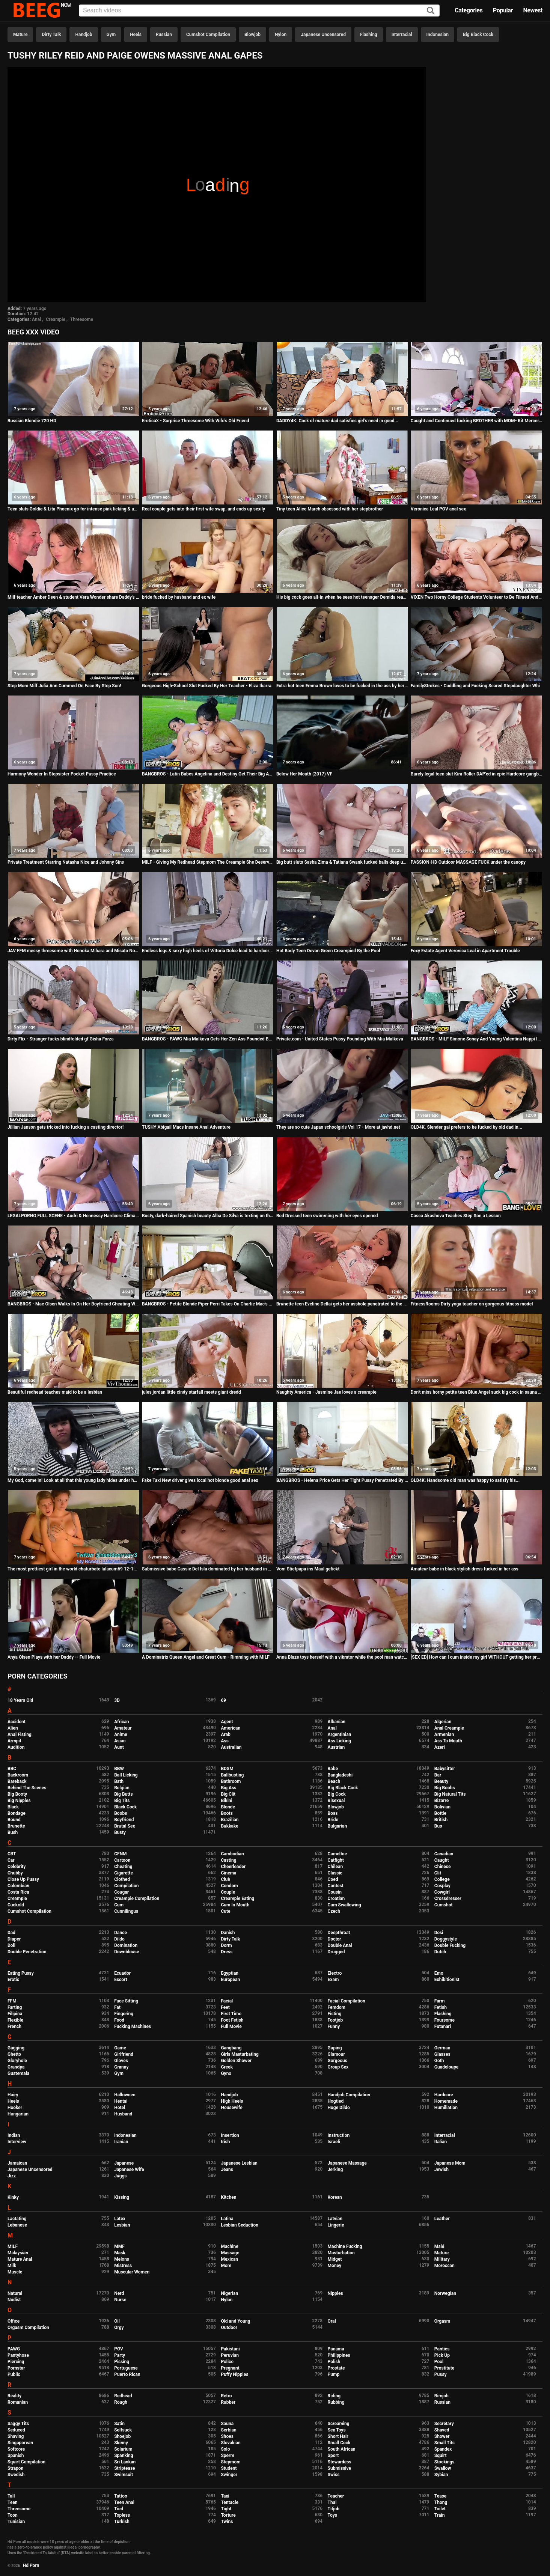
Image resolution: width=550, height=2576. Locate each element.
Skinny (121, 2442)
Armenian (444, 1734)
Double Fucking (450, 1945)
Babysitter (444, 1768)
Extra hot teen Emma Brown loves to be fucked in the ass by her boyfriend (342, 685)
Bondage (17, 1813)
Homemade (446, 2101)
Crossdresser (447, 1898)
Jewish (441, 2169)
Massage (230, 2252)
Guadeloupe (446, 2067)
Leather (442, 2218)
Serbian (228, 2430)
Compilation (126, 1885)
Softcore (16, 2449)
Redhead (123, 2395)
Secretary (444, 2423)
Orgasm (442, 2321)
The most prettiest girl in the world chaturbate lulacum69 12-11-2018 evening (73, 1569)
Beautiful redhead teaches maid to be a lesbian (55, 1392)
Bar (437, 1775)
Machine (229, 2246)
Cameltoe (337, 1853)
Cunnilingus (126, 1911)
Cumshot (443, 1905)
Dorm (226, 1945)
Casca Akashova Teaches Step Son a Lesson (456, 1215)
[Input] (259, 11)
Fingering (123, 2013)
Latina (227, 2218)
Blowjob (252, 34)
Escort (120, 1979)
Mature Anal (20, 2259)
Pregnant (230, 2368)
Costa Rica (18, 1892)
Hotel (119, 2107)
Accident (17, 1721)
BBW (119, 1768)
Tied (118, 2508)
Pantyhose (18, 2355)
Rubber (228, 2402)
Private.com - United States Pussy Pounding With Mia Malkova (339, 1039)
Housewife (231, 2107)
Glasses (442, 2054)
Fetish (440, 2007)
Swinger (229, 2474)
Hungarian (18, 2114)
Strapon (15, 2468)
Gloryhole (17, 2060)
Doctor (334, 1939)
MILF (13, 2246)
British (441, 1819)
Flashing (368, 34)
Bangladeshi (340, 1775)
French (14, 2026)
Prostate (336, 2368)
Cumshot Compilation (208, 34)
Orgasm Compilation (28, 2327)
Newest (532, 10)
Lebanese (17, 2225)
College (442, 1879)
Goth (439, 2060)
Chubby (15, 1873)
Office (14, 2321)
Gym (111, 34)
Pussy (440, 2374)
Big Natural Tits (450, 1794)
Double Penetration (27, 1951)
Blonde (228, 1807)
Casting (228, 1860)
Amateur (122, 1728)
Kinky (13, 2197)
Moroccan (444, 2265)
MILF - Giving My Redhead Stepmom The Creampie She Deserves (208, 862)
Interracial (402, 34)
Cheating (123, 1866)
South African (342, 2449)
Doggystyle (445, 1939)
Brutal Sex (124, 1826)
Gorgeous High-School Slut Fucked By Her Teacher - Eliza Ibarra (206, 685)
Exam (333, 1979)
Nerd (119, 2293)
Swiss (334, 2474)
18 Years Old (20, 1700)
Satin (119, 2423)
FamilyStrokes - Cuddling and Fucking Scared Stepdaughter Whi (475, 685)
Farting (15, 2007)
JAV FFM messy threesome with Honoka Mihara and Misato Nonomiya (73, 950)
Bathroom (231, 1781)
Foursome (444, 2020)
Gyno (226, 2073)
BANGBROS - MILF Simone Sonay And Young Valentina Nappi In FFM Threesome (476, 1039)
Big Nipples (19, 1800)
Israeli (334, 2141)
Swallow (442, 2468)
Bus (438, 1826)
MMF (119, 2246)
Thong (441, 2502)
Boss (333, 1813)
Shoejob (122, 2436)
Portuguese (126, 2368)
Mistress (123, 2265)
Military (442, 2259)
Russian (164, 34)
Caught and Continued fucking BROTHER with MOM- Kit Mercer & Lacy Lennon (476, 420)
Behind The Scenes (27, 1787)
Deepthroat (339, 1932)
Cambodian (232, 1853)
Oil (117, 2321)
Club (225, 1879)
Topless (122, 2515)
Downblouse (126, 1951)
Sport (333, 2455)
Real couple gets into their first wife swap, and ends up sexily (203, 509)
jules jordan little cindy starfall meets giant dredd (191, 1392)
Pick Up (442, 2355)
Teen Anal (124, 2502)
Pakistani (230, 2349)
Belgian (122, 1787)
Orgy (119, 2327)
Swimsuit (123, 2474)
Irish (225, 2141)
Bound (14, 1819)
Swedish (16, 2474)
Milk (12, 2265)
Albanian (336, 1721)
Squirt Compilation (26, 2462)
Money (334, 2265)
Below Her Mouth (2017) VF (304, 774)
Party (119, 2355)
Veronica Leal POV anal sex (438, 509)
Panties (442, 2349)
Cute (225, 1911)
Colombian (18, 1885)
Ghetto (14, 2054)
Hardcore (443, 2094)
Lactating (17, 2218)
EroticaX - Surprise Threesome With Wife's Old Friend (195, 420)
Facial (227, 2001)
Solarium (123, 2449)
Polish (334, 2361)
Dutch (440, 1951)
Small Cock (339, 2442)
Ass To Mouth (448, 1740)
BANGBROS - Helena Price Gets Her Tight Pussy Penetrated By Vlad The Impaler (342, 1480)
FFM (12, 2001)
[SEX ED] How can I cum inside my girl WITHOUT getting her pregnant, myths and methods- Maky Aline (476, 1657)
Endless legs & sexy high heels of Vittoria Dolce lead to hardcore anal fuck (208, 950)
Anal (36, 319)
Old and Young (235, 2321)
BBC (12, 1768)
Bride (333, 1819)
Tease (440, 2496)
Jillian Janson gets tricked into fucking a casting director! (66, 1127)
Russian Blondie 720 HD (32, 420)
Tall (11, 2496)
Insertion (230, 2135)
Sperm (227, 2455)
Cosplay (442, 1885)
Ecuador (122, 1973)
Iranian (121, 2141)
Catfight (336, 1860)
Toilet (440, 2508)
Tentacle (229, 2502)
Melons (121, 2259)
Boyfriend (124, 1819)
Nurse (120, 2299)
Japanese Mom (450, 2163)
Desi (438, 1932)
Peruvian (230, 2355)
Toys (332, 2515)
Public (14, 2374)
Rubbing (336, 2402)
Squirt (440, 2455)
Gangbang (231, 2048)
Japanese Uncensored (323, 34)
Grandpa (16, 2067)
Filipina (15, 2013)
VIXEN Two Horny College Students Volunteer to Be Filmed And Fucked (476, 597)
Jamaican (17, 2163)
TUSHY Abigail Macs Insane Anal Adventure (186, 1127)
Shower (442, 2436)
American (230, 1728)
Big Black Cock (478, 34)
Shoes (227, 2436)
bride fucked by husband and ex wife (178, 597)
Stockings (444, 2462)
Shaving (16, 2436)
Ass (224, 1740)
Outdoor (229, 2327)
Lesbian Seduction (239, 2225)
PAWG (14, 2349)
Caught (441, 1860)
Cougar (121, 1892)
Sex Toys (337, 2430)
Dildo (119, 1939)
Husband (123, 2114)
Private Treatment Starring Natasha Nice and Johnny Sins (66, 862)
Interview (17, 2141)
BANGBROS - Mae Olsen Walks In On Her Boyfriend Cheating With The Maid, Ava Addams (73, 1304)
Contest (336, 1885)
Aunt (119, 1747)
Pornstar (16, 2368)
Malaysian (18, 2252)
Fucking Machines (132, 2026)
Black (13, 1807)
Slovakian (230, 2442)
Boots (226, 1813)
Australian (231, 1747)
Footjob (335, 2020)
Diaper (14, 1939)
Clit (437, 1873)
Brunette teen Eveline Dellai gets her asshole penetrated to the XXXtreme (342, 1304)
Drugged (336, 1951)
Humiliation (446, 2107)
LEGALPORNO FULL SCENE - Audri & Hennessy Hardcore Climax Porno (73, 1215)
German (442, 2048)
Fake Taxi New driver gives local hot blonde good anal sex (200, 1480)
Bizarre (441, 1800)
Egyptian (229, 1973)
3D (117, 1700)
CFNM (120, 1853)
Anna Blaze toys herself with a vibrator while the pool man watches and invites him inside (342, 1657)
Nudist (14, 2299)
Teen (13, 2502)
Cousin (335, 1892)
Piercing (16, 2361)
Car (11, 1860)
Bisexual (336, 1800)
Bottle (440, 1813)
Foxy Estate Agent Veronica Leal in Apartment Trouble (465, 950)
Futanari (442, 2026)
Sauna (227, 2423)
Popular (503, 10)
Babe (333, 1768)
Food (119, 2020)
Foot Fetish (232, 2020)
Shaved (441, 2430)
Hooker (15, 2107)
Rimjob (441, 2395)
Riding (334, 2395)
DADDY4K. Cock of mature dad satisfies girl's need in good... (337, 420)
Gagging (16, 2048)
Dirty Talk (51, 34)
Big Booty (17, 1794)
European (230, 1979)
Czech (334, 1911)
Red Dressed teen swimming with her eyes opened (327, 1215)
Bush (13, 1832)
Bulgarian (337, 1826)
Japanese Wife (129, 2169)
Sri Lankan (125, 2462)
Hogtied (336, 2101)
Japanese (124, 2163)
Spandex (443, 2449)
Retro (226, 2395)
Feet (225, 2007)
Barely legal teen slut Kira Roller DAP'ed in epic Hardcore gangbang (476, 774)
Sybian (441, 2474)
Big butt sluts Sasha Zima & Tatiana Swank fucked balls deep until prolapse (342, 862)
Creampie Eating (237, 1898)
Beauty (441, 1781)
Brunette (16, 1826)
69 (223, 1700)
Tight (226, 2508)
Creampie (55, 319)
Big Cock (337, 1794)
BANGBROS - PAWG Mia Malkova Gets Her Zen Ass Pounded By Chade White (208, 1039)
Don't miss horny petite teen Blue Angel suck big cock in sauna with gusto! (476, 1392)
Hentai (120, 2101)
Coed (333, 1879)
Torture (228, 2515)
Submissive (339, 2468)
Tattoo (120, 2496)
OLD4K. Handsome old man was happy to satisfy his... (465, 1480)
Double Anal (340, 1945)
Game (120, 2048)
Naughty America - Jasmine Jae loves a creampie (326, 1392)
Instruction (339, 2135)
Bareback (17, 1781)
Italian (440, 2141)
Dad (11, 1932)
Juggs (120, 2176)
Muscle (15, 2272)
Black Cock (125, 1807)
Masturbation (341, 2252)
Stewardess (339, 2462)
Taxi (225, 2496)
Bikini (226, 1800)
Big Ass (228, 1787)
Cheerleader (233, 1866)
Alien (13, 1728)
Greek (227, 2067)
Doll (11, 1945)
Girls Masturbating (239, 2054)
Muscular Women (131, 2272)
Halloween (125, 2094)
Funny (334, 2026)
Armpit (14, 1740)
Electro (335, 1973)
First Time (231, 2013)
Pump (334, 2374)
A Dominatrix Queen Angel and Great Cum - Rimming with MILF (206, 1657)
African (121, 1721)
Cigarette (123, 1873)
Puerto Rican (127, 2374)
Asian (120, 1740)
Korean (335, 2197)
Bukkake (229, 1826)
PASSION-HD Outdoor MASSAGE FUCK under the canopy (468, 862)
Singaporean (20, 2442)
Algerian (442, 1721)
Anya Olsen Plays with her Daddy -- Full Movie (54, 1657)
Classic (335, 1873)
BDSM (227, 1768)
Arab (225, 1734)
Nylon (280, 34)
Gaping (335, 2048)
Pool (438, 2361)
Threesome (81, 319)
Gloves (121, 2060)
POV (118, 2349)
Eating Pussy (21, 1973)
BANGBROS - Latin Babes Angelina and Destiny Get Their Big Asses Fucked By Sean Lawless (208, 774)
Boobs (120, 1813)
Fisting (335, 2013)
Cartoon (122, 1860)
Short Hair (338, 2436)
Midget (335, 2259)
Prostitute (444, 2368)
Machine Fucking (345, 2246)
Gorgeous (337, 2060)
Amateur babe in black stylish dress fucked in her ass (464, 1569)
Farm (439, 2001)
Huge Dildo (339, 2107)
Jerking (335, 2169)
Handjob (83, 34)
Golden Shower (236, 2060)
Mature (20, 34)
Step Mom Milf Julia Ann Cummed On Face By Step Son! (64, 685)
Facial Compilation (346, 2001)
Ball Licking (126, 1775)
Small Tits (444, 2442)
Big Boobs (444, 1787)
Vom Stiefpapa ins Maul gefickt (308, 1569)
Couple (228, 1892)
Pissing (121, 2361)
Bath (119, 1781)
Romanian (18, 2402)
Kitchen (228, 2197)
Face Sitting (126, 2001)
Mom (226, 2265)
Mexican (229, 2259)
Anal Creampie (449, 1728)
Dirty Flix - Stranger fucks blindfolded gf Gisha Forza (61, 1039)
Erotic (13, 1979)
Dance (120, 1932)
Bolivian (442, 1807)
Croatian (336, 1898)
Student (229, 2468)
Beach (334, 1781)
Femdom (336, 2007)
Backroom (18, 1775)
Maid (439, 2246)
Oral (332, 2321)
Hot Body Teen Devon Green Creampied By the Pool (328, 950)
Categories (468, 10)
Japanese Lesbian (239, 2163)
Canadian (444, 1853)
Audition (16, 1747)
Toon (13, 2515)
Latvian (335, 2218)
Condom (229, 1885)
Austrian (336, 1747)
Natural (15, 2293)
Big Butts (123, 1794)
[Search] (430, 11)
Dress (226, 1951)
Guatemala (18, 2073)
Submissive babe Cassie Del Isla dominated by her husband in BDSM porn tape (208, 1569)
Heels (136, 34)
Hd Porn (31, 2565)
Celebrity (17, 1866)
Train (439, 2515)
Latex (119, 2218)
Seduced (16, 2430)
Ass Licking (339, 1740)
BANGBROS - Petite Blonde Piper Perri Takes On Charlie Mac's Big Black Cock (208, 1304)
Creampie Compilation (136, 1898)
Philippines (339, 2355)
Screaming (339, 2423)
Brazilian (229, 1819)
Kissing (121, 2197)
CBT (12, 1853)
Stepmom (230, 2462)
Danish (228, 1932)
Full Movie (231, 2026)
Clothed (122, 1879)
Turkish (122, 2521)
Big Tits (122, 1800)
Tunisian (16, 2521)
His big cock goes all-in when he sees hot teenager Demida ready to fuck (342, 597)
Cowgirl (442, 1892)
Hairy (13, 2094)
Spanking (123, 2455)
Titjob (333, 2508)
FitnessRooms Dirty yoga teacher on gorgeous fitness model (472, 1304)
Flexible (15, 2020)
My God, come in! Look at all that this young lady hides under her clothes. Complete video (73, 1480)
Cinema (228, 1873)
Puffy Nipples (234, 2374)
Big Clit (228, 1794)
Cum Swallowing (344, 1905)
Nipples (335, 2293)
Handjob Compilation (349, 2094)
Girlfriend (123, 2054)
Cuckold (16, 1905)
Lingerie (336, 2225)
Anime (120, 1734)
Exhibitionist (447, 1979)
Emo (438, 1973)
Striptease (124, 2468)
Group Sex (338, 2067)
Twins (227, 2521)
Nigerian (229, 2293)
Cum (119, 1905)
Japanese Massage (347, 2163)
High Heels (232, 2101)
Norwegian (445, 2293)
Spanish (16, 2455)
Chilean (335, 1866)
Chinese (442, 1866)
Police (227, 2361)
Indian (14, 2135)
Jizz (12, 2176)
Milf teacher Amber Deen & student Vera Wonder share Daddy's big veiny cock (73, 597)
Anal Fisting (20, 1734)
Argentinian (339, 1734)
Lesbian (122, 2225)
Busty (120, 1832)
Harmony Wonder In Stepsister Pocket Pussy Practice (62, 774)
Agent (227, 1721)
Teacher (336, 2496)
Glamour (336, 2054)
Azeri (439, 1747)
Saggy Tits (18, 2423)
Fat (117, 2007)
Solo (225, 2449)
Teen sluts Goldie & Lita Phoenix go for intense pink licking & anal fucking (73, 509)
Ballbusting (232, 1775)
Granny (121, 2067)
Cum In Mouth (235, 1905)
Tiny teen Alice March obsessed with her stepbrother (329, 509)
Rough (120, 2402)
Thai (332, 2502)
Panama (336, 2349)
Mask (119, 2252)
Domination (125, 1945)
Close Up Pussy (23, 1879)
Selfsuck (123, 2430)
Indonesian (437, 34)
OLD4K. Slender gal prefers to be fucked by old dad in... (466, 1127)
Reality (14, 2395)
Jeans (227, 2169)
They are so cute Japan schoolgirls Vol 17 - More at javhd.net (338, 1127)
